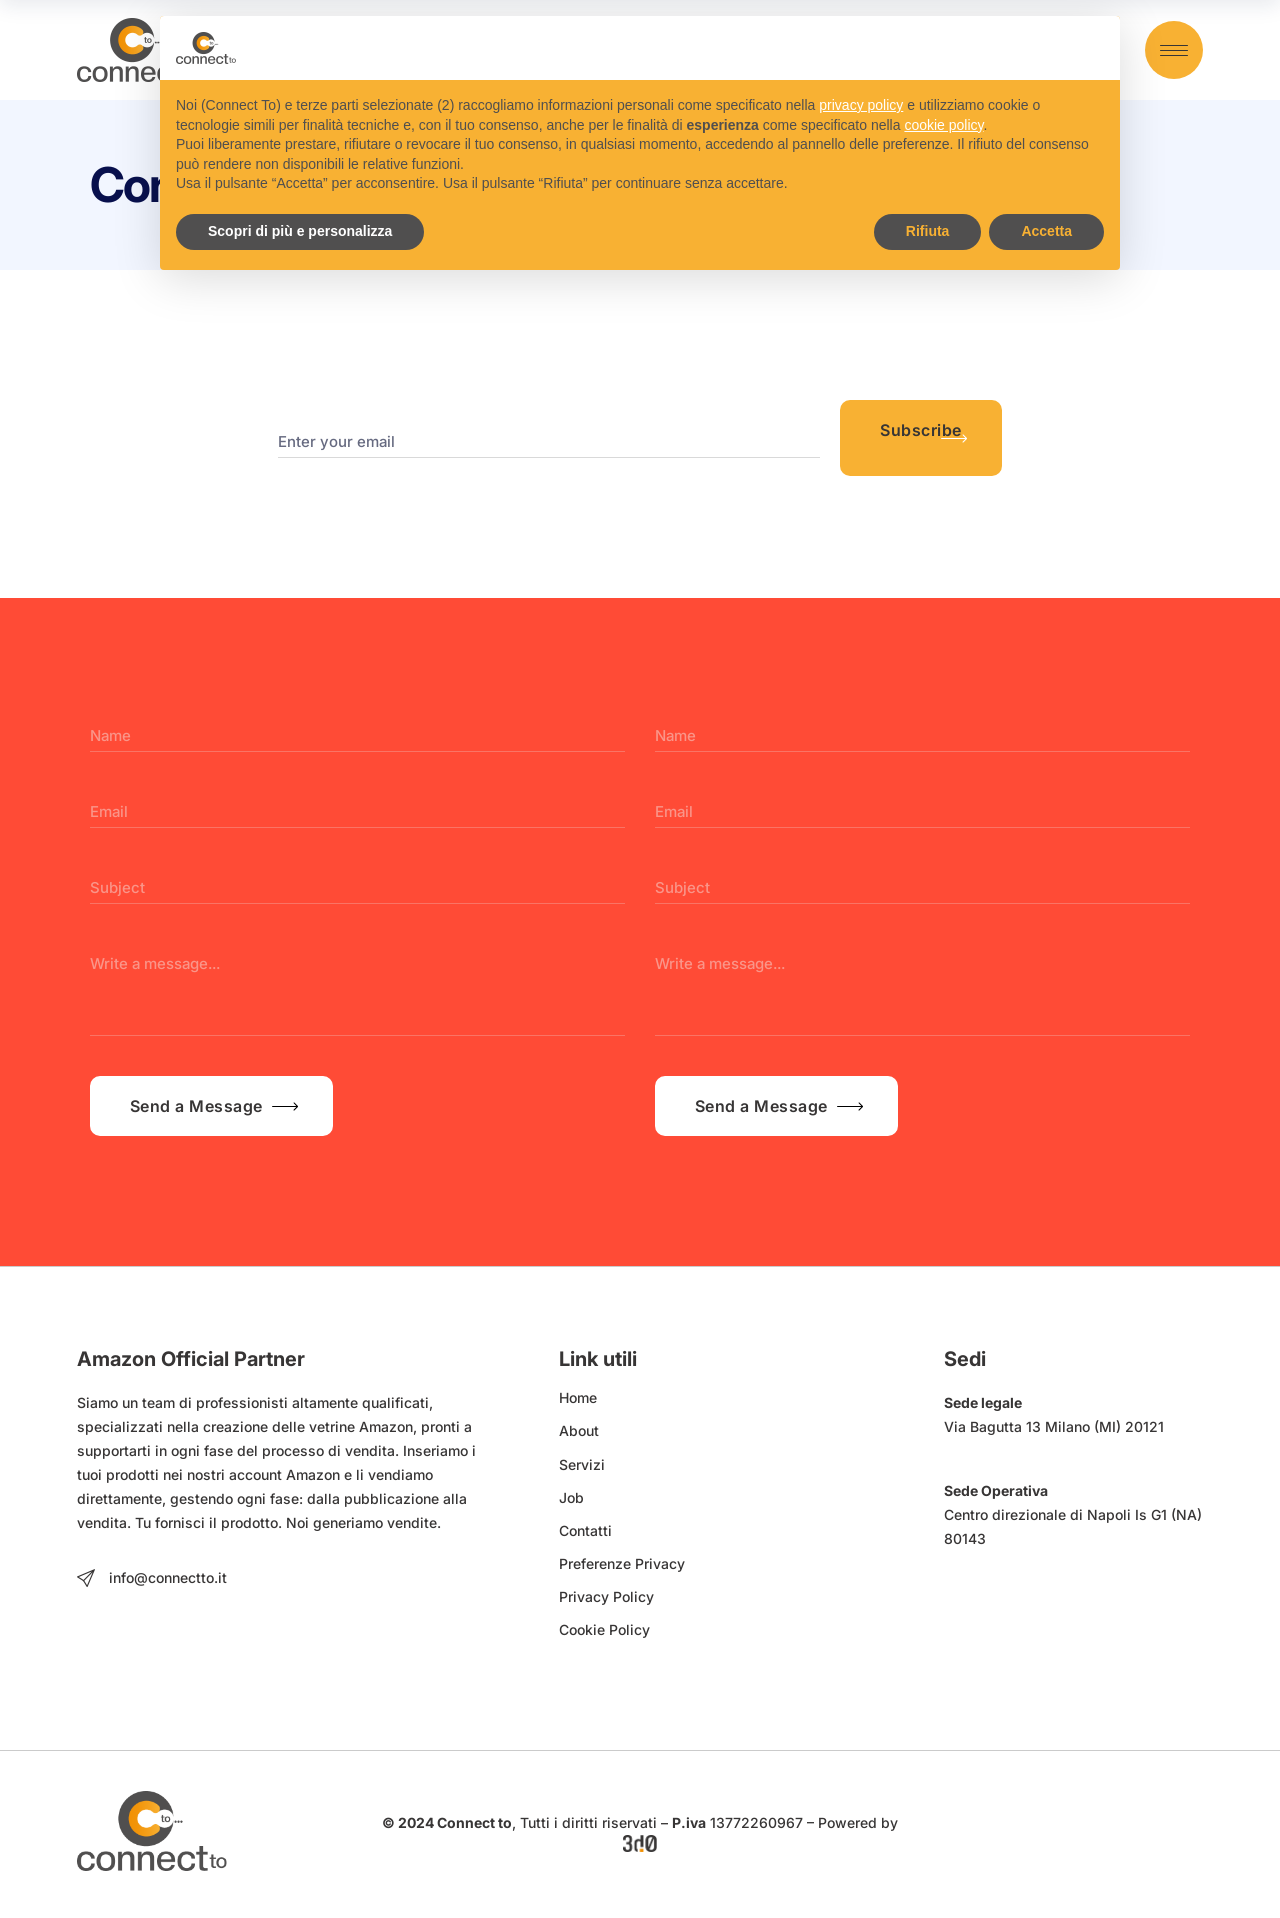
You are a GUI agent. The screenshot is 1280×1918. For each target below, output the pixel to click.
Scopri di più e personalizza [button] (300, 231)
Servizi (582, 1464)
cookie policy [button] (943, 125)
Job (571, 1497)
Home (578, 1397)
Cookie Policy (604, 1629)
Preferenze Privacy (622, 1563)
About (579, 1430)
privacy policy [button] (861, 105)
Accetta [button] (1046, 231)
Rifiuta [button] (928, 231)
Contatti (585, 1530)
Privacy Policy (606, 1596)
